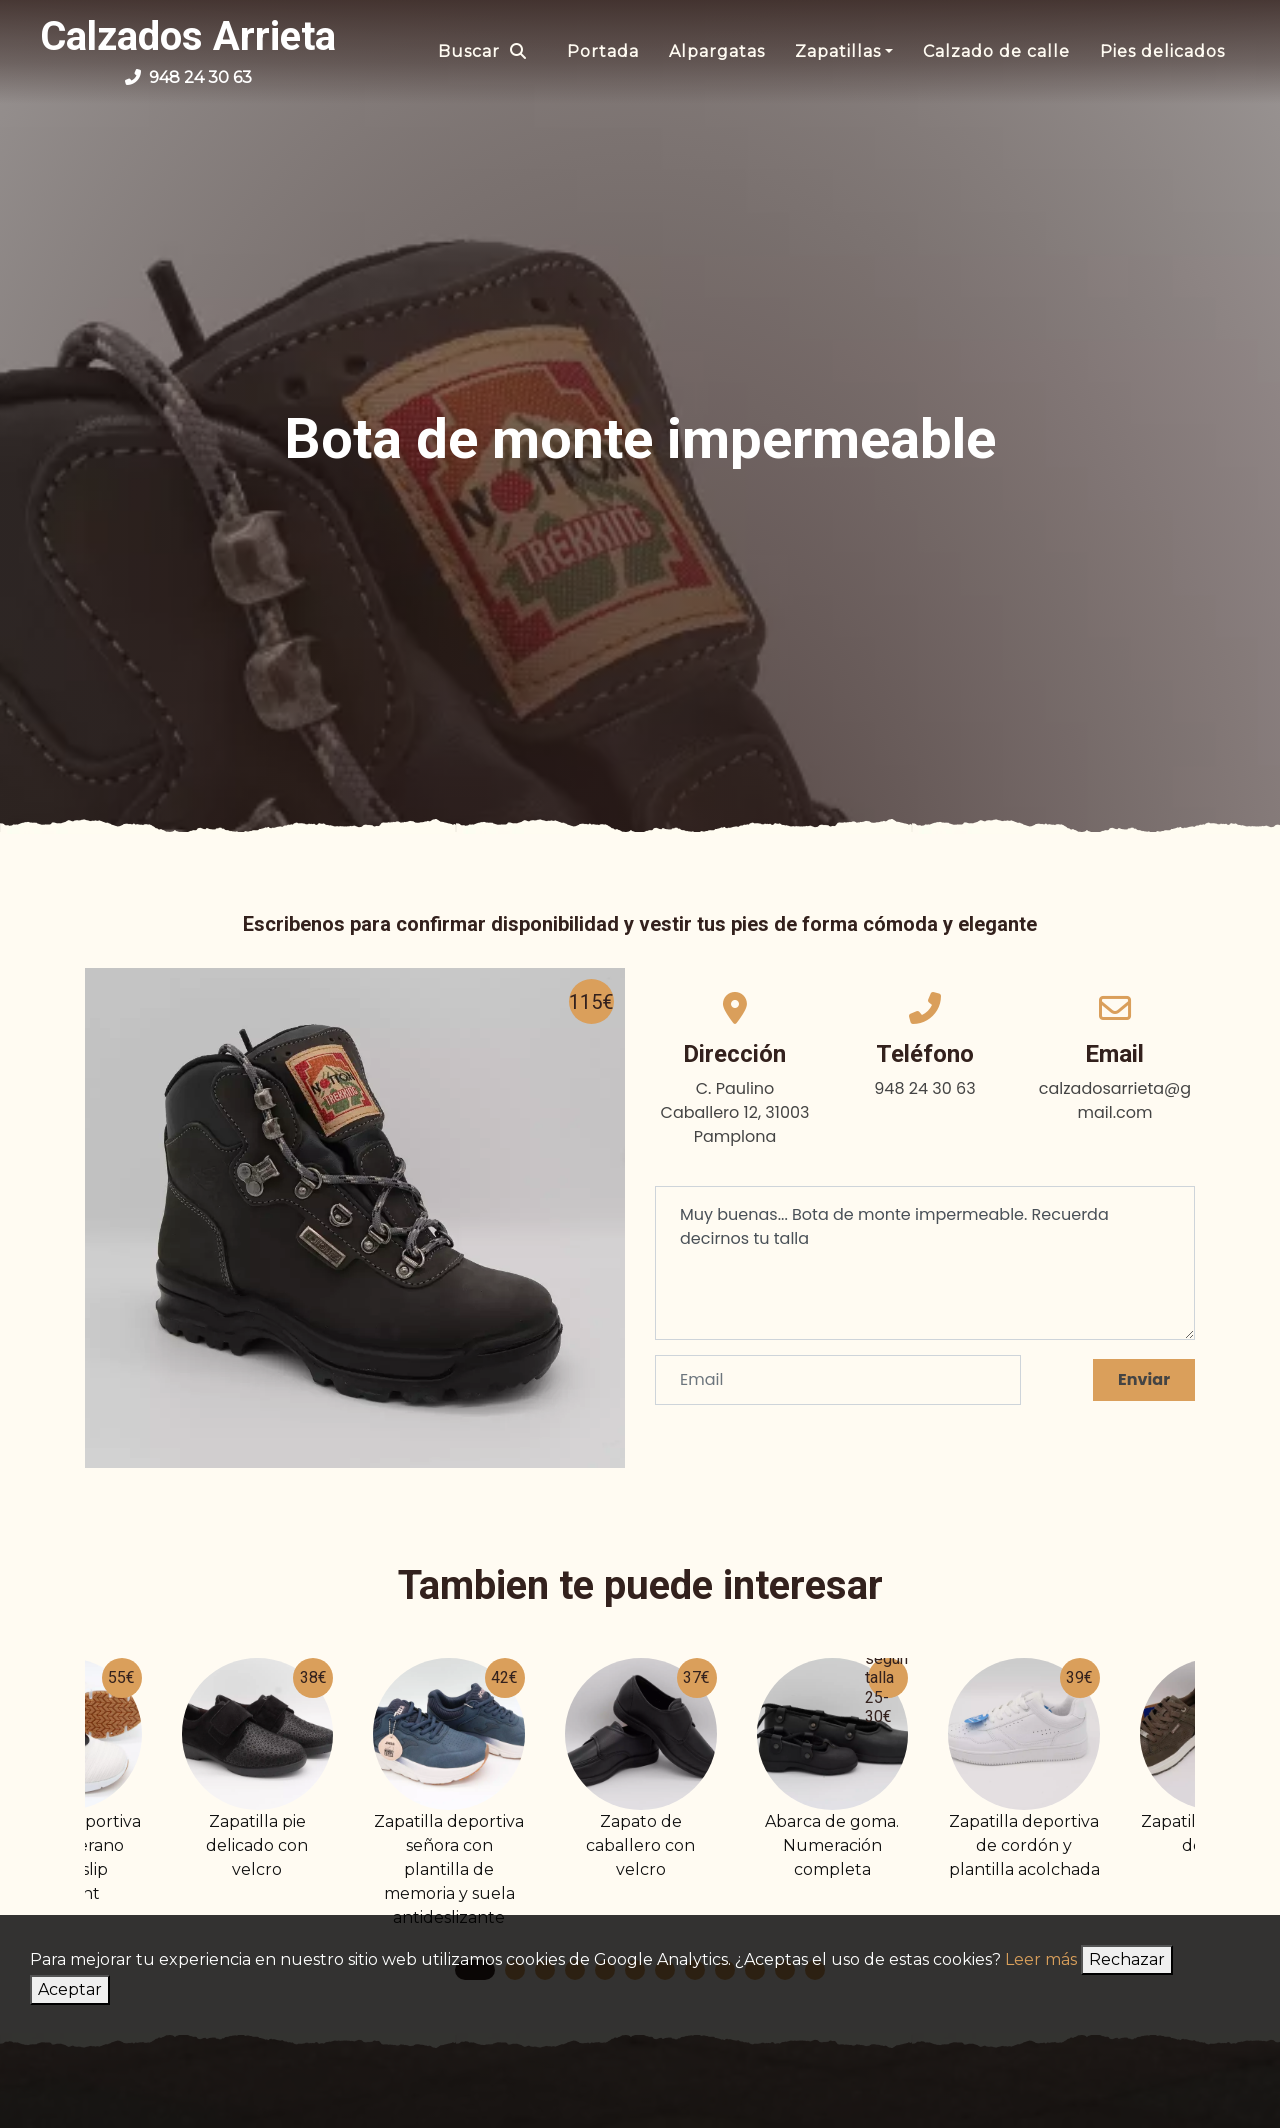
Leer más (1041, 1959)
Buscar (482, 51)
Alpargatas (717, 51)
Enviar (1144, 1379)
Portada (603, 51)
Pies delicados (1162, 51)
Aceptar (70, 1989)
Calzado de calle (996, 51)
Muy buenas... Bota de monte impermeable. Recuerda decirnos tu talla (925, 1263)
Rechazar (1127, 1959)
